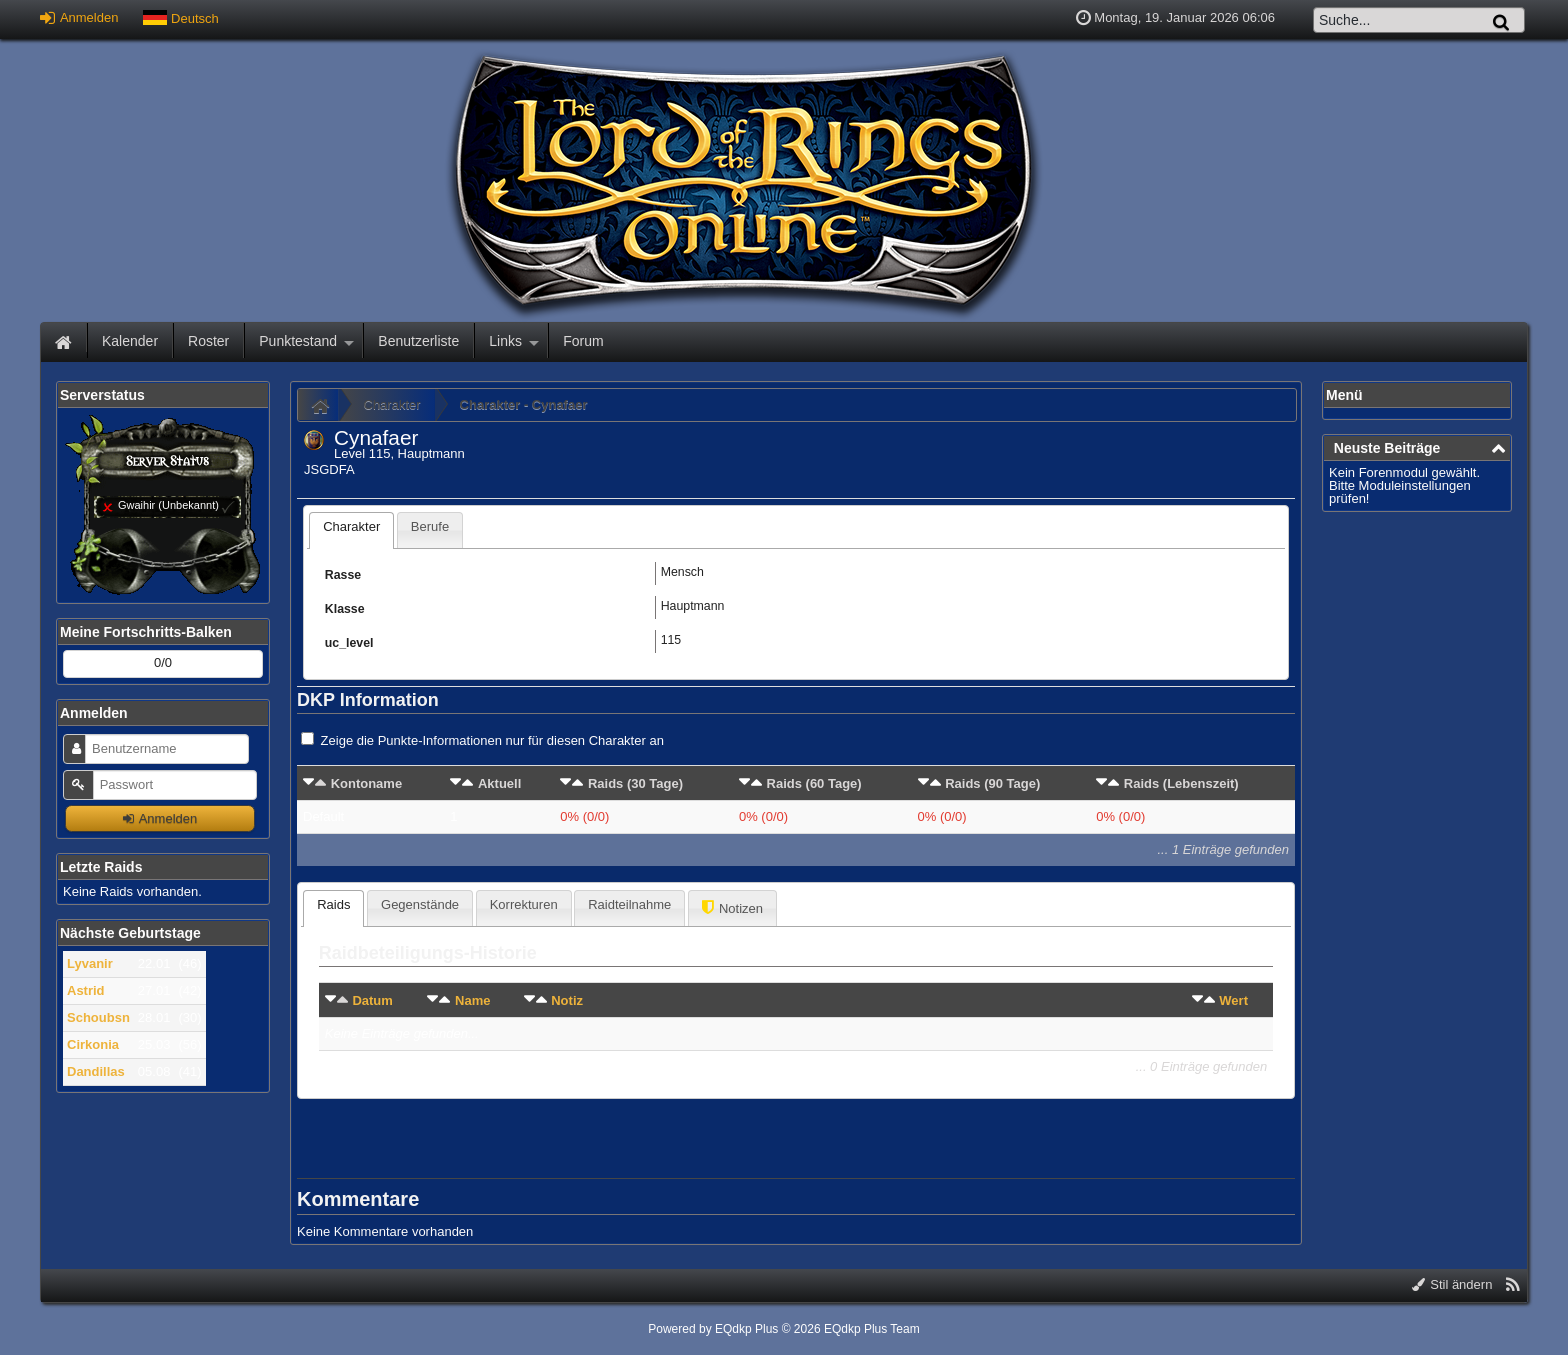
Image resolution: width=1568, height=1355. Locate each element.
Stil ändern (1452, 1284)
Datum (372, 1000)
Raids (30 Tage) (635, 783)
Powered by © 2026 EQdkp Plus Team (783, 1329)
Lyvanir (90, 963)
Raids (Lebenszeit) (1181, 783)
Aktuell (499, 783)
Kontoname (367, 783)
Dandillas (96, 1071)
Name (472, 1000)
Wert (1233, 1000)
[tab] (351, 530)
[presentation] (351, 530)
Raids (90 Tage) (992, 783)
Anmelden (79, 17)
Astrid (86, 990)
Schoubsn (98, 1017)
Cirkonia (93, 1044)
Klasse (345, 609)
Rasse (343, 575)
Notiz (567, 1000)
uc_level (349, 643)
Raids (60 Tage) (814, 783)
